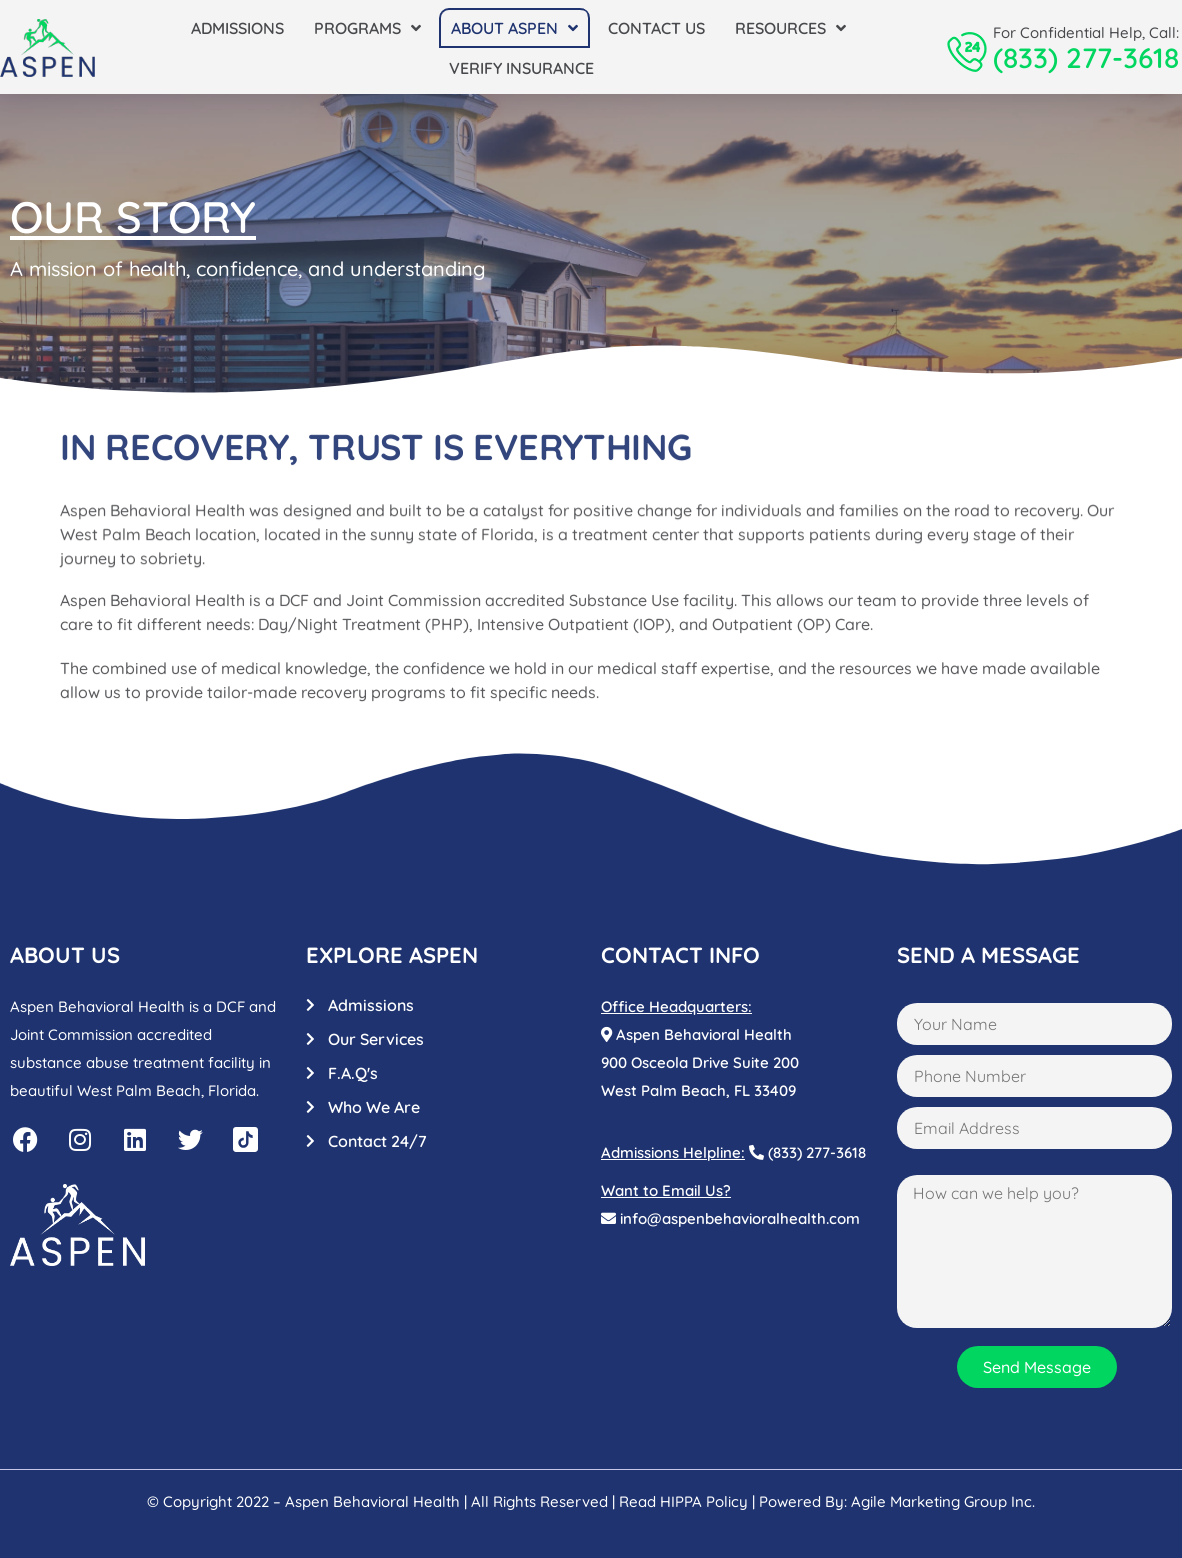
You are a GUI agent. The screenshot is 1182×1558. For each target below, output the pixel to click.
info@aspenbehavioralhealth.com (730, 1218)
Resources (790, 28)
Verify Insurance (521, 68)
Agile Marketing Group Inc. (943, 1501)
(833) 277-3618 (1086, 57)
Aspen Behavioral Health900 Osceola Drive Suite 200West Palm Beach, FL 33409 (700, 1062)
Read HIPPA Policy (683, 1501)
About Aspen (514, 28)
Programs (367, 28)
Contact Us (656, 28)
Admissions (237, 28)
